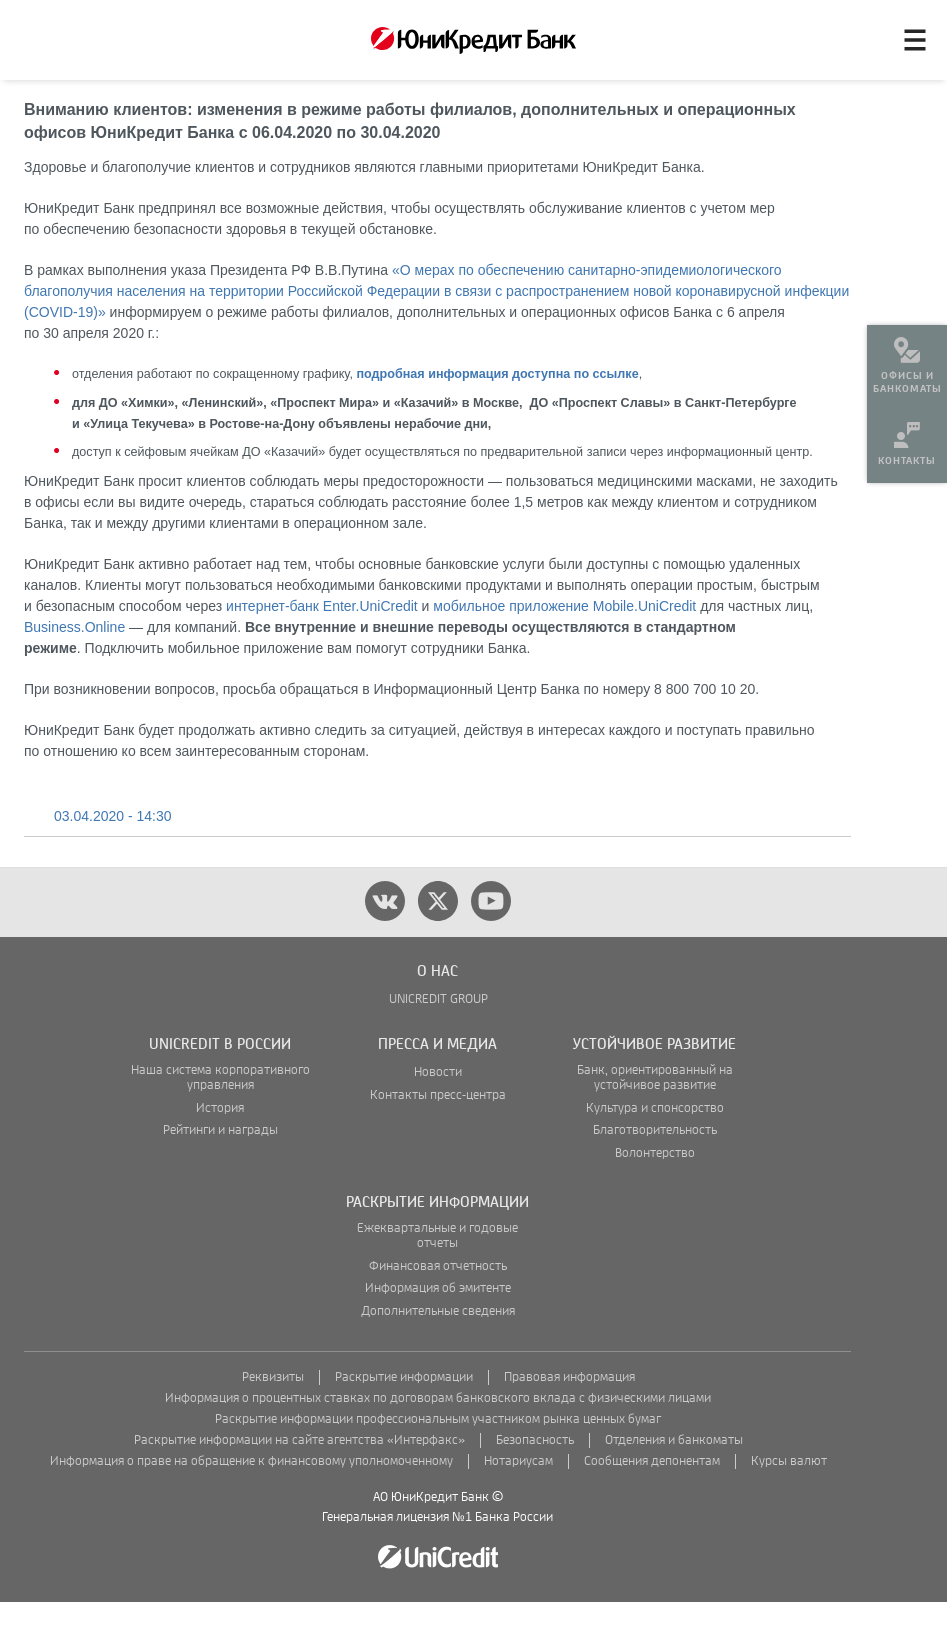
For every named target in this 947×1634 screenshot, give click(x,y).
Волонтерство (655, 1185)
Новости (438, 1104)
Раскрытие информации (404, 1409)
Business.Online (74, 659)
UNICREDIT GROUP (438, 1031)
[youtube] (491, 933)
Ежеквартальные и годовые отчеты (437, 1268)
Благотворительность (655, 1162)
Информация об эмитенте (438, 1320)
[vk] (385, 933)
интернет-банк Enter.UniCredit (322, 638)
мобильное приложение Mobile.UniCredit (564, 638)
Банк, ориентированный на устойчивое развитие (655, 1110)
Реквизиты (273, 1409)
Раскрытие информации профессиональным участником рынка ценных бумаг (438, 1451)
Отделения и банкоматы (674, 1472)
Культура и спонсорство (655, 1140)
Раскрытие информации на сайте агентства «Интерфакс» (299, 1472)
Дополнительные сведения (438, 1343)
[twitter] (438, 933)
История (220, 1140)
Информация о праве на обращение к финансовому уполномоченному (251, 1493)
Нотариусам (518, 1493)
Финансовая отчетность (438, 1298)
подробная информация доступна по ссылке (497, 406)
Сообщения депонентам (652, 1493)
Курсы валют (789, 1493)
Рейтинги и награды (220, 1162)
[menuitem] (907, 360)
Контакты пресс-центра (438, 1127)
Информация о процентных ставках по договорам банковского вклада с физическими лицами (438, 1430)
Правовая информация (569, 1409)
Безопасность (535, 1472)
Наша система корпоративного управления (220, 1110)
